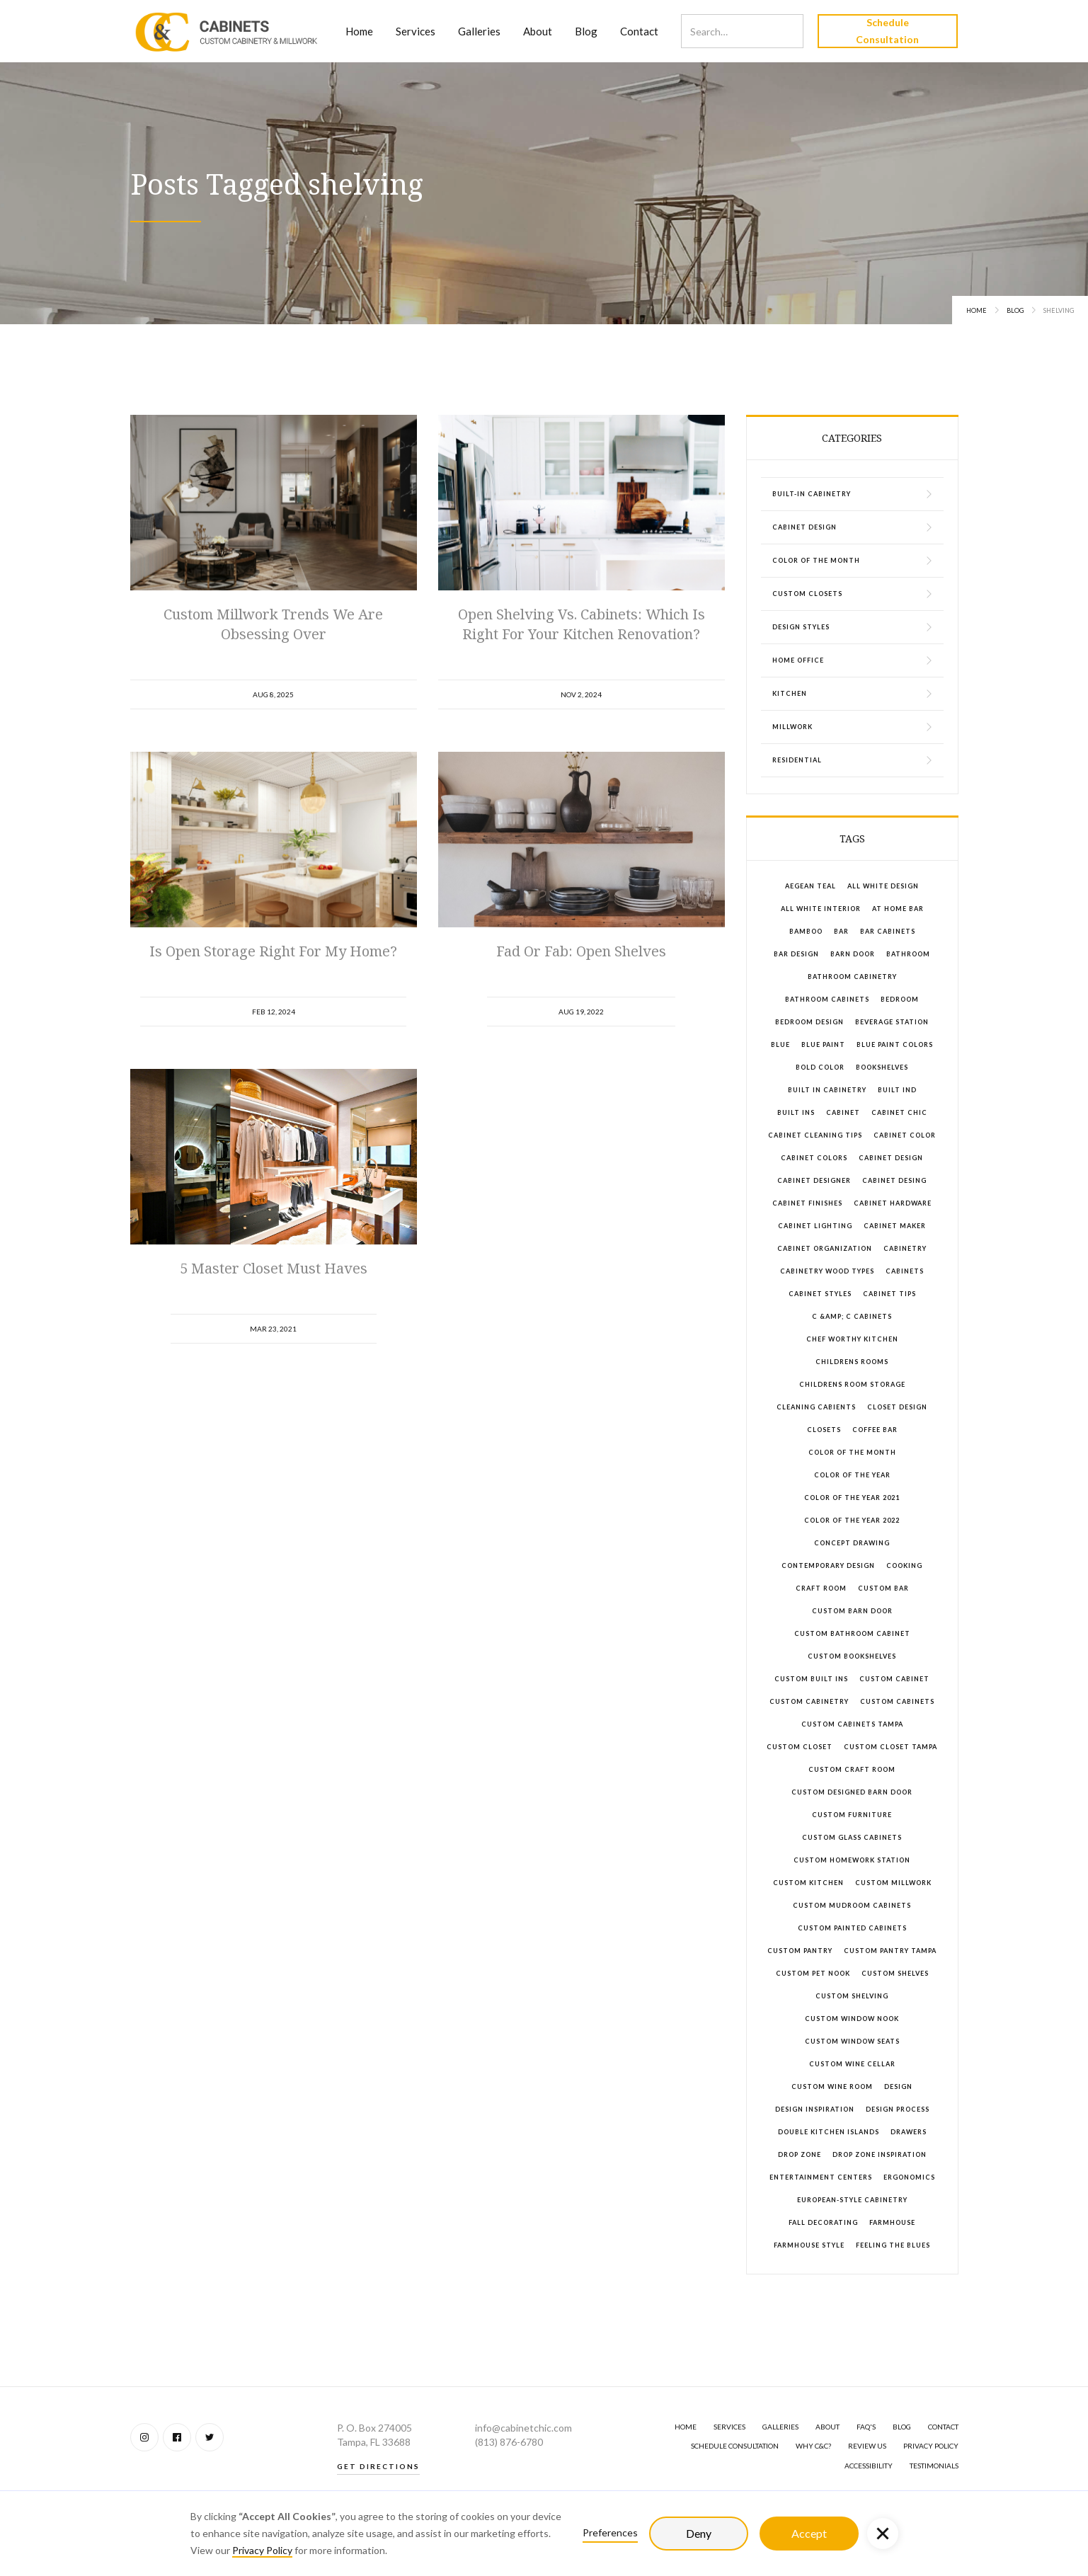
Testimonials (934, 2465)
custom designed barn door (851, 1792)
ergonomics (909, 2177)
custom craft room (851, 1769)
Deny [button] (698, 2533)
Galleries (479, 31)
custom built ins (811, 1679)
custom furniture (852, 1815)
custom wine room (832, 2086)
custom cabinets (897, 1701)
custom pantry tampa (890, 1950)
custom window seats (852, 2041)
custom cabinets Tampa (852, 1724)
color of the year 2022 (852, 1520)
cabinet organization (824, 1248)
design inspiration (814, 2109)
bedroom (900, 999)
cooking (904, 1565)
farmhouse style (809, 2245)
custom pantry (799, 1950)
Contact (639, 31)
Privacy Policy (262, 2550)
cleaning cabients (816, 1407)
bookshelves (882, 1067)
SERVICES (729, 2426)
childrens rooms (851, 1362)
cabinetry (905, 1248)
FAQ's (866, 2426)
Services (415, 31)
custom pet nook (813, 1973)
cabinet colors (814, 1158)
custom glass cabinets (852, 1837)
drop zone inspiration (879, 2154)
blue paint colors (895, 1044)
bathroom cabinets (827, 999)
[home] (227, 31)
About (537, 31)
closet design (897, 1407)
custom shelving (851, 1996)
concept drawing (852, 1543)
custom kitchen (808, 1883)
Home (359, 31)
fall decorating (823, 2222)
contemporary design (828, 1565)
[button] (882, 2533)
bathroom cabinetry (852, 976)
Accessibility (868, 2465)
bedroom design (809, 1022)
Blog (586, 31)
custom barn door (852, 1611)
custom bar (883, 1588)
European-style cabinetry (852, 2200)
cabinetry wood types (827, 1271)
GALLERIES (780, 2426)
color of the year (852, 1475)
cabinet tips (889, 1294)
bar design (796, 954)
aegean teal (810, 886)
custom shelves (895, 1973)
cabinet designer (814, 1180)
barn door (852, 954)
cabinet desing (894, 1180)
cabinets (905, 1271)
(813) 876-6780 (509, 2442)
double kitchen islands (828, 2132)
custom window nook (852, 2018)
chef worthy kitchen (852, 1339)
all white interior (821, 908)
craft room (821, 1588)
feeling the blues (893, 2245)
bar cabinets (887, 931)
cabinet (843, 1112)
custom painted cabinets (852, 1928)
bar (841, 931)
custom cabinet (894, 1679)
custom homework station (852, 1860)
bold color (820, 1067)
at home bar (898, 908)
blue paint (823, 1044)
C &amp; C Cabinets (852, 1316)
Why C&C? (813, 2446)
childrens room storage (852, 1384)
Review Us (867, 2446)
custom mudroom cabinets (852, 1905)
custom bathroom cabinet (852, 1633)
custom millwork (893, 1883)
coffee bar (875, 1429)
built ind (897, 1090)
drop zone (799, 2154)
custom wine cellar (852, 2064)
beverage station (892, 1022)
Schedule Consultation (887, 30)
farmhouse (892, 2222)
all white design (883, 886)
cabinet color (905, 1135)
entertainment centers (820, 2177)
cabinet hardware (893, 1203)
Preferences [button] (610, 2532)
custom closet (799, 1747)
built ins (796, 1112)
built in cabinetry (827, 1090)
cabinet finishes (807, 1203)
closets (824, 1429)
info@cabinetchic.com (523, 2428)
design (898, 2086)
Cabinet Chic (899, 1112)
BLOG (902, 2426)
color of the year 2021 (852, 1497)
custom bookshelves (852, 1656)
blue (780, 1044)
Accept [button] (809, 2533)
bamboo (806, 931)
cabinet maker (895, 1226)
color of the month (852, 1452)
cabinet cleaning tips (815, 1135)
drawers (909, 2132)
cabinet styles (820, 1294)
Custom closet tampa (890, 1747)
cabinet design (891, 1158)
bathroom (908, 954)
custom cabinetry (809, 1701)
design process (897, 2109)
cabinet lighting (815, 1226)
